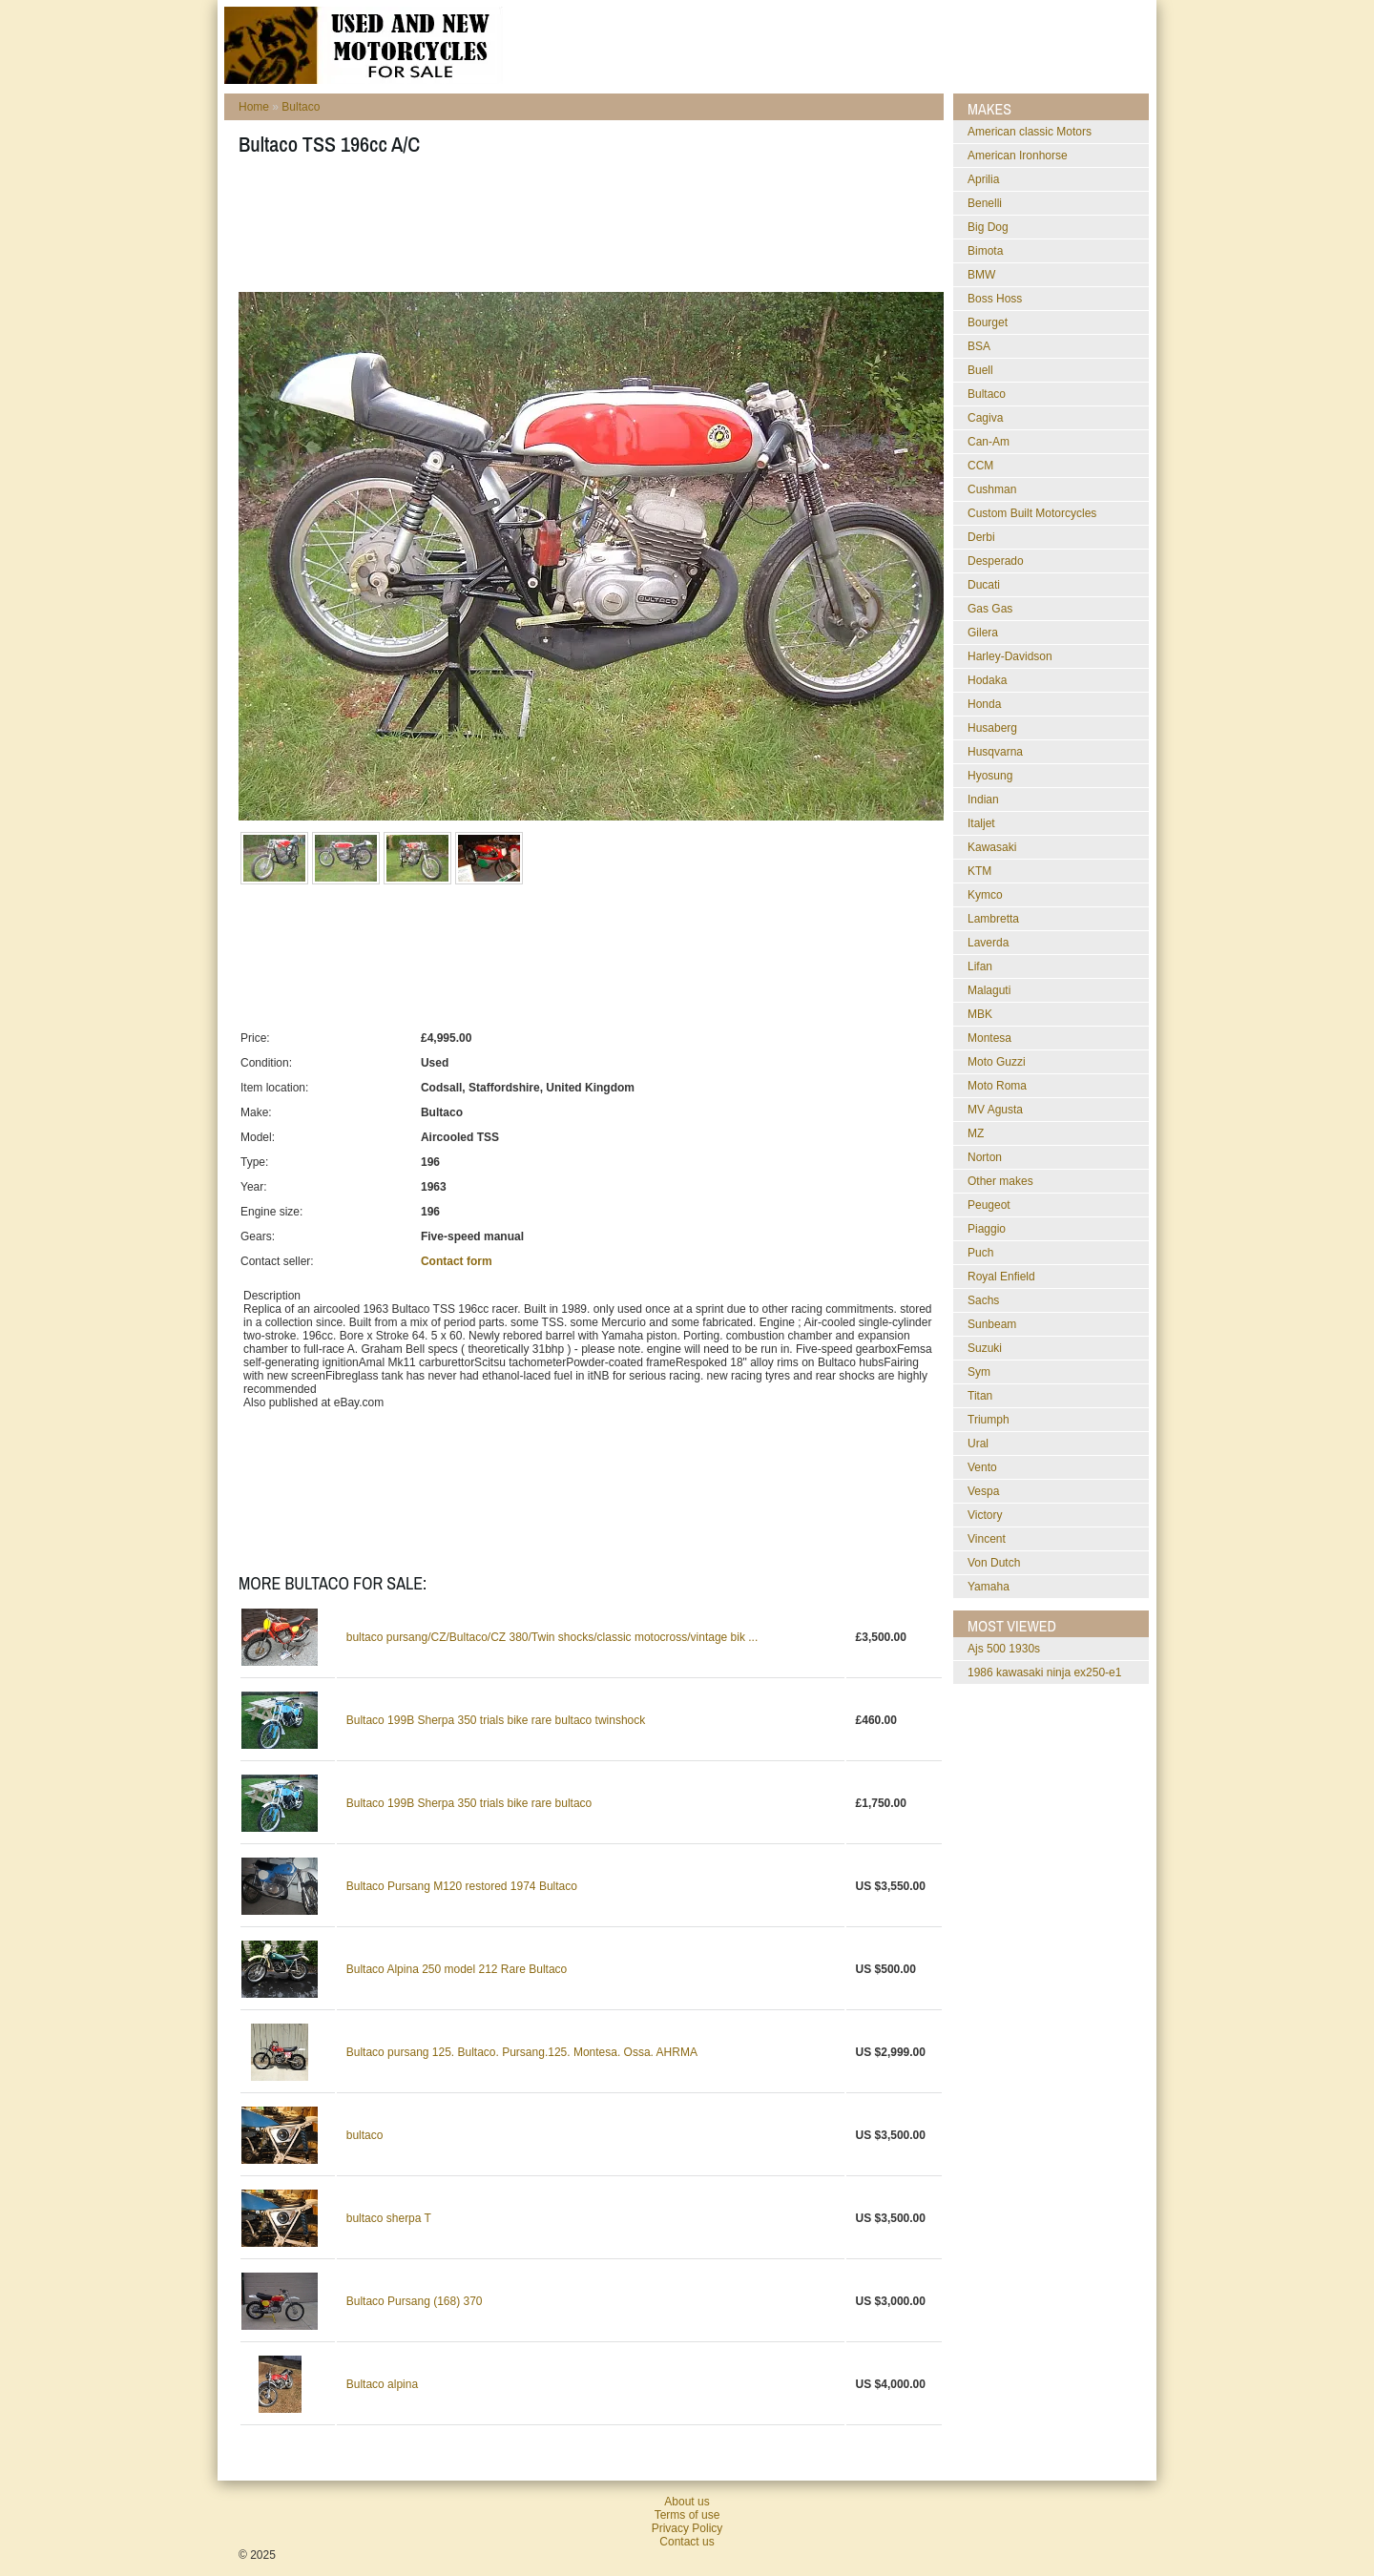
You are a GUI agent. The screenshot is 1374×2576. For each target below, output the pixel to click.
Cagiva (985, 418)
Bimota (985, 251)
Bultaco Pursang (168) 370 (414, 2301)
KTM (979, 871)
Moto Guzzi (997, 1062)
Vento (982, 1467)
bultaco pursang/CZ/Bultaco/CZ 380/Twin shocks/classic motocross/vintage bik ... (552, 1637)
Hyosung (990, 775)
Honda (984, 704)
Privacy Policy (687, 2528)
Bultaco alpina (382, 2384)
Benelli (985, 203)
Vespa (983, 1491)
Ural (978, 1443)
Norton (985, 1157)
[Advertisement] (586, 230)
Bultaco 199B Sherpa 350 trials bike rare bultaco (469, 1803)
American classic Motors (1030, 131)
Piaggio (987, 1229)
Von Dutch (994, 1562)
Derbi (981, 537)
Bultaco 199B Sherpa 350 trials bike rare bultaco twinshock (496, 1720)
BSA (979, 346)
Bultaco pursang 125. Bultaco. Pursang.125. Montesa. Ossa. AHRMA (521, 2052)
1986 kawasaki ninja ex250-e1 (1044, 1672)
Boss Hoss (995, 298)
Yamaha (989, 1586)
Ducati (984, 585)
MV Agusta (995, 1109)
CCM (980, 465)
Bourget (988, 322)
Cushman (992, 489)
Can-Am (989, 441)
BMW (981, 274)
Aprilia (983, 179)
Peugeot (989, 1205)
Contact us (686, 2541)
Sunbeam (992, 1324)
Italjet (981, 823)
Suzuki (985, 1348)
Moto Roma (997, 1085)
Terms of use (687, 2515)
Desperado (996, 561)
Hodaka (987, 680)
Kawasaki (992, 847)
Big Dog (988, 227)
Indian (983, 799)
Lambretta (993, 918)
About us (686, 2501)
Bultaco (300, 107)
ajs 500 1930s (1004, 1648)
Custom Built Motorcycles (1032, 513)
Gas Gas (990, 608)
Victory (985, 1515)
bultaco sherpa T (388, 2218)
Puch (980, 1252)
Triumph (989, 1419)
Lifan (980, 966)
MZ (976, 1133)
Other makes (1000, 1181)
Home (254, 107)
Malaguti (989, 990)
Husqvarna (995, 751)
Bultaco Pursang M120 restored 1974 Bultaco (461, 1886)
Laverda (988, 942)
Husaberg (992, 728)
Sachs (983, 1300)
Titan (980, 1395)
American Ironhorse (1018, 155)
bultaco (365, 2135)
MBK (980, 1014)
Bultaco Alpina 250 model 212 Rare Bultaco (457, 1969)
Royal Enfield (1001, 1276)
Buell (980, 370)
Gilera (983, 632)
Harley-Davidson (1010, 656)
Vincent (987, 1539)
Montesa (989, 1038)
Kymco (985, 895)
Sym (979, 1372)
